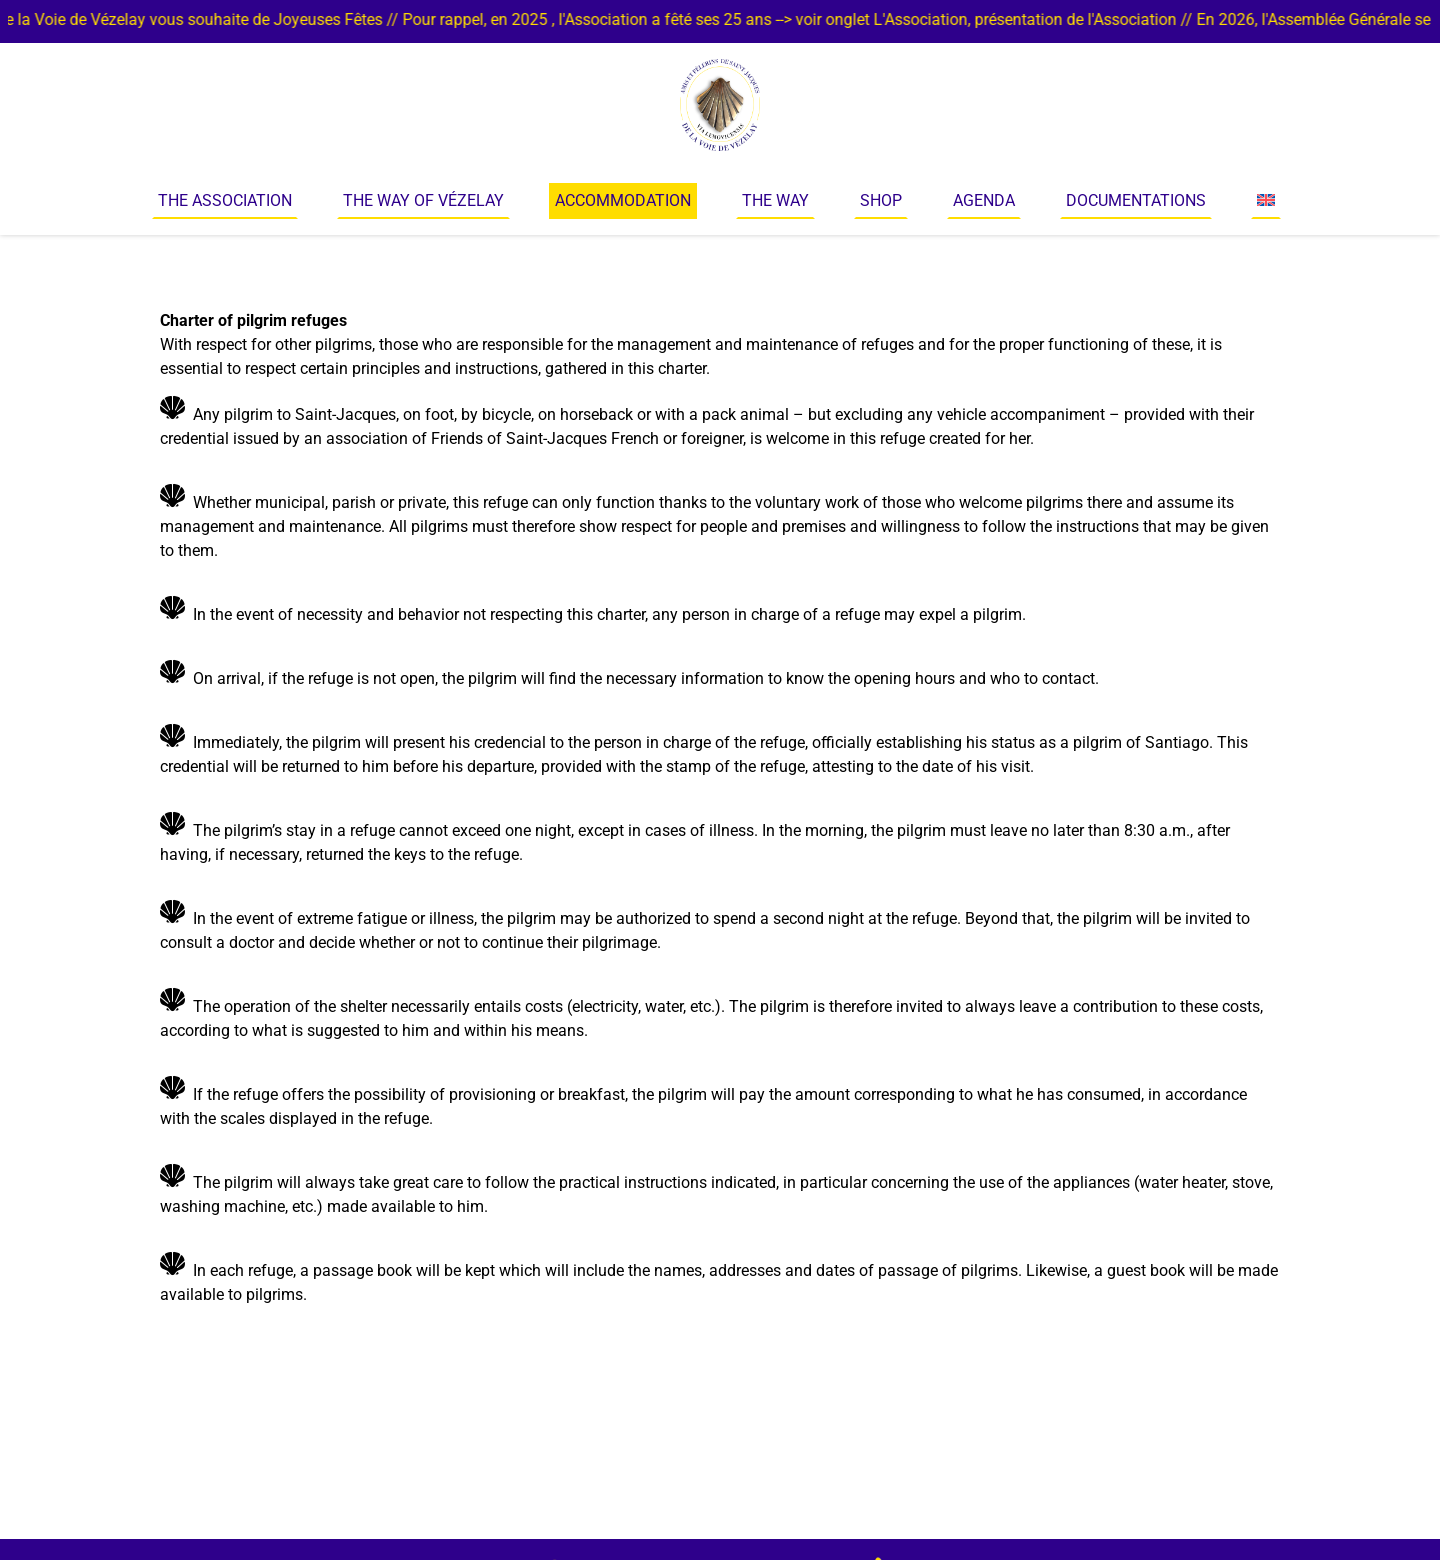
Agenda (984, 200)
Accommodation (623, 200)
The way (775, 200)
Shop (881, 200)
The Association (225, 200)
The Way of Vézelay (423, 200)
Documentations (1136, 200)
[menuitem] (1266, 201)
